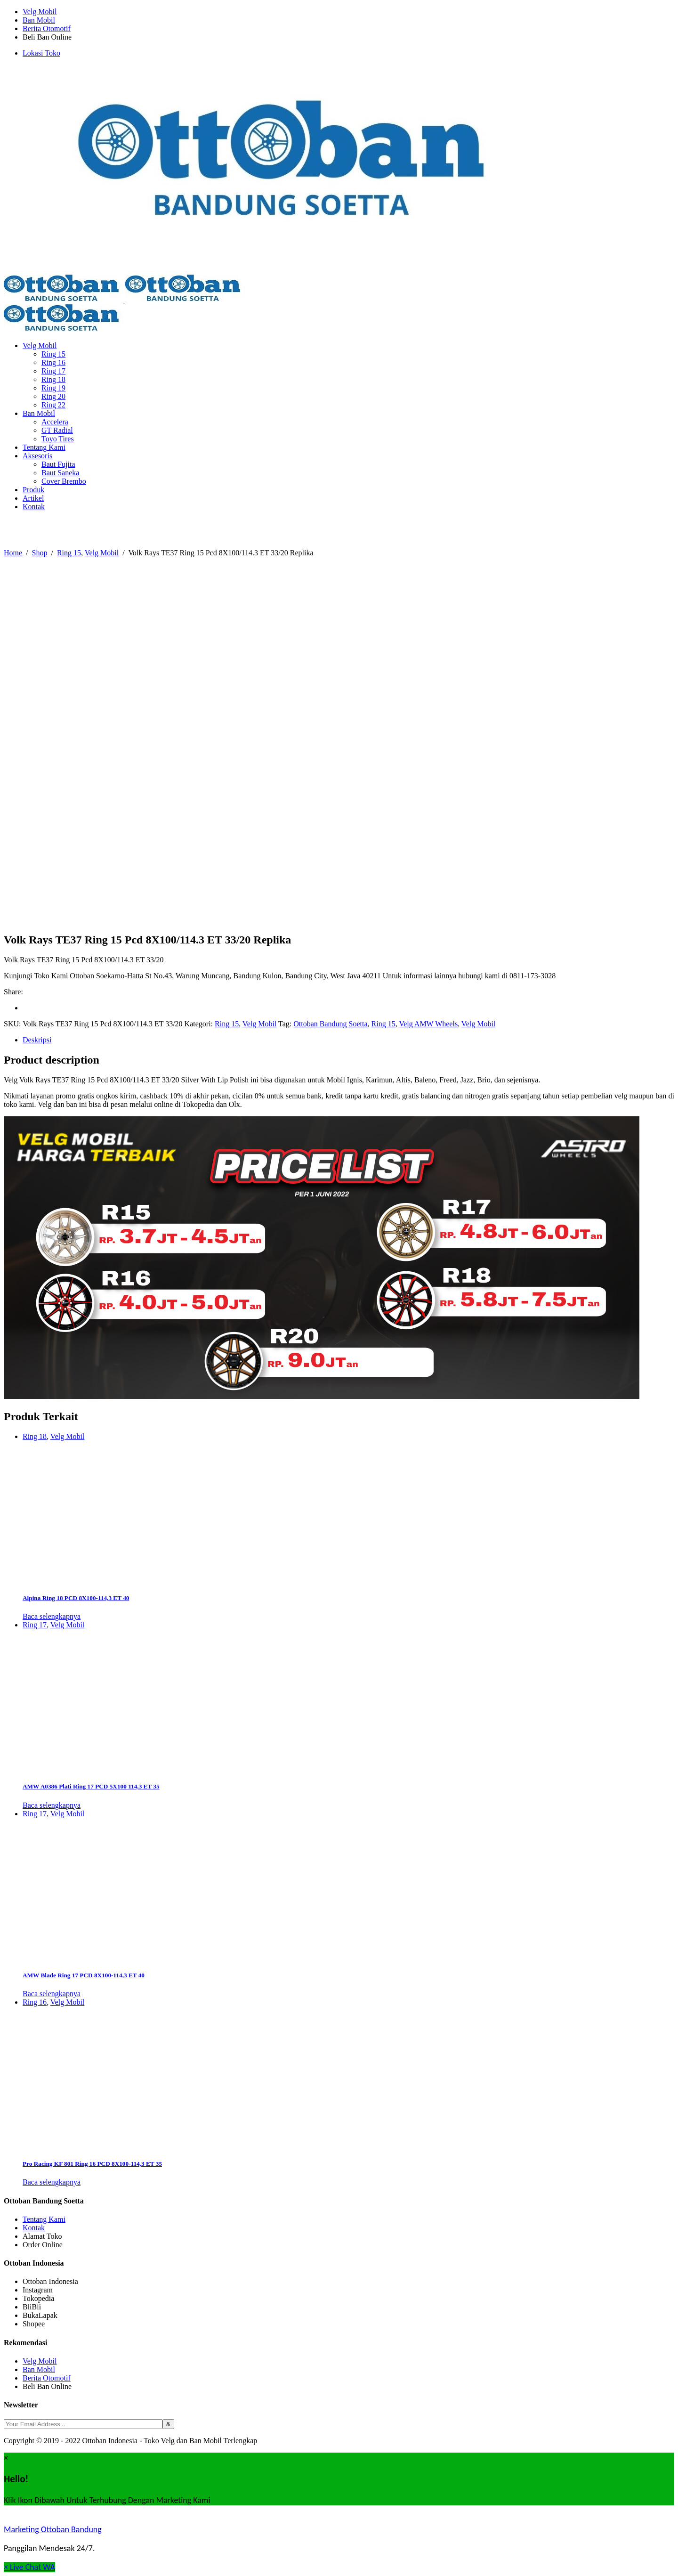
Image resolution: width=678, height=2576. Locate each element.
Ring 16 (35, 2002)
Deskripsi (37, 1040)
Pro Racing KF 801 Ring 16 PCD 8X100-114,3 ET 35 (92, 2163)
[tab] (348, 1040)
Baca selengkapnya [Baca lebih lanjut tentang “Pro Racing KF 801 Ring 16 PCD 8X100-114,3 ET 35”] (52, 2182)
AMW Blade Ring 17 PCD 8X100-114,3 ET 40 (84, 1975)
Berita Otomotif (47, 28)
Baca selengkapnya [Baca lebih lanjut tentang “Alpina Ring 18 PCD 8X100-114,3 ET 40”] (52, 1616)
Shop (40, 553)
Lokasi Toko (41, 53)
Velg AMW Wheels (428, 1024)
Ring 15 (69, 553)
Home (13, 553)
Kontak (34, 2228)
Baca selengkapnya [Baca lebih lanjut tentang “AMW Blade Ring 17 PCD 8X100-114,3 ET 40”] (52, 1994)
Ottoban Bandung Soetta (330, 1024)
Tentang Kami (44, 2219)
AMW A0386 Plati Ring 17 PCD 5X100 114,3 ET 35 (91, 1786)
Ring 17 (35, 1625)
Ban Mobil (39, 20)
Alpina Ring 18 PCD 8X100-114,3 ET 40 (76, 1597)
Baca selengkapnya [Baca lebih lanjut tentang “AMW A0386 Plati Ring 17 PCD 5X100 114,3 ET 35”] (52, 1805)
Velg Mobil (39, 12)
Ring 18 (35, 1436)
